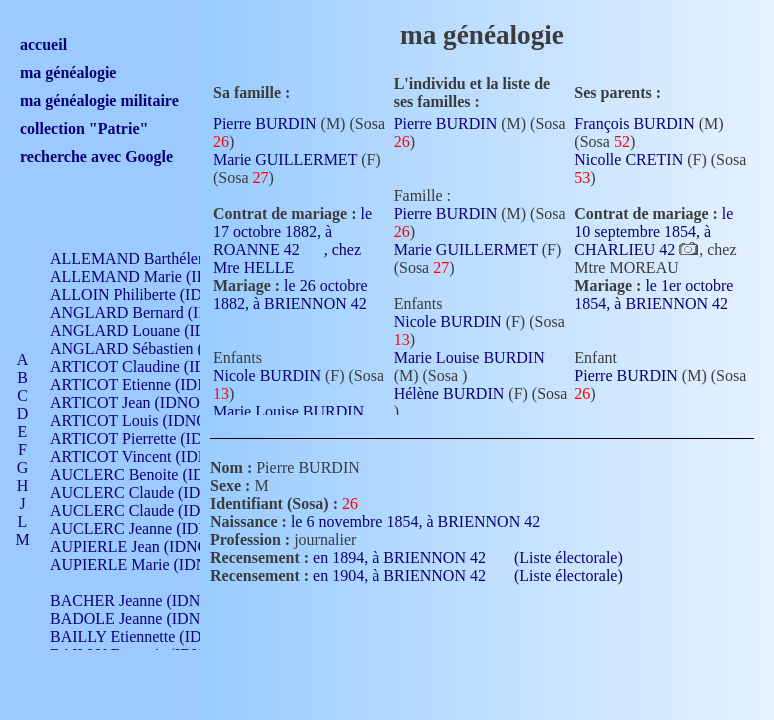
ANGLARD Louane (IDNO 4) (148, 330)
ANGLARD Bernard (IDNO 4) (150, 312)
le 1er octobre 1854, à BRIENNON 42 (653, 302)
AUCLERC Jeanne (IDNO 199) (152, 528)
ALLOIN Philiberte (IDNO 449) (154, 294)
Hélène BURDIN (449, 393)
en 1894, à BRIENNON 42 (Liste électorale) (468, 557)
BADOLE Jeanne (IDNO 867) (147, 618)
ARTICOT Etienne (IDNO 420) (152, 384)
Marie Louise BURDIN (288, 411)
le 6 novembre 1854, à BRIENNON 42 (427, 521)
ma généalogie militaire (99, 100)
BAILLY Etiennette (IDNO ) (142, 636)
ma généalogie (68, 72)
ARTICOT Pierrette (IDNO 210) (154, 438)
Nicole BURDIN (267, 375)
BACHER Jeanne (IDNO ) (135, 600)
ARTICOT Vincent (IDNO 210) (152, 456)
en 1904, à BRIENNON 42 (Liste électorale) (468, 575)
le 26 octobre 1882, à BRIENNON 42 (290, 302)
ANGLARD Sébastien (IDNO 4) (155, 348)
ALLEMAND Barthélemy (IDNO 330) (175, 258)
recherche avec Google (96, 156)
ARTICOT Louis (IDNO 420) (145, 420)
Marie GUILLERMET (285, 159)
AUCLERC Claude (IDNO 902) (153, 492)
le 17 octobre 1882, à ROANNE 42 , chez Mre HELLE (292, 240)
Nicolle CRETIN (628, 159)
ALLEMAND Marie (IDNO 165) (157, 276)
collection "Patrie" (84, 128)
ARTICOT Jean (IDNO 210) (141, 402)
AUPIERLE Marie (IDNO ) (139, 564)
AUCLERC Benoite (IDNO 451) (155, 474)
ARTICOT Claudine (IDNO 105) (156, 366)
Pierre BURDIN (265, 123)
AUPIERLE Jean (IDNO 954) (146, 546)
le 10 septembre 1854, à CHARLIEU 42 (653, 231)
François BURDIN (634, 123)
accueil (43, 44)
